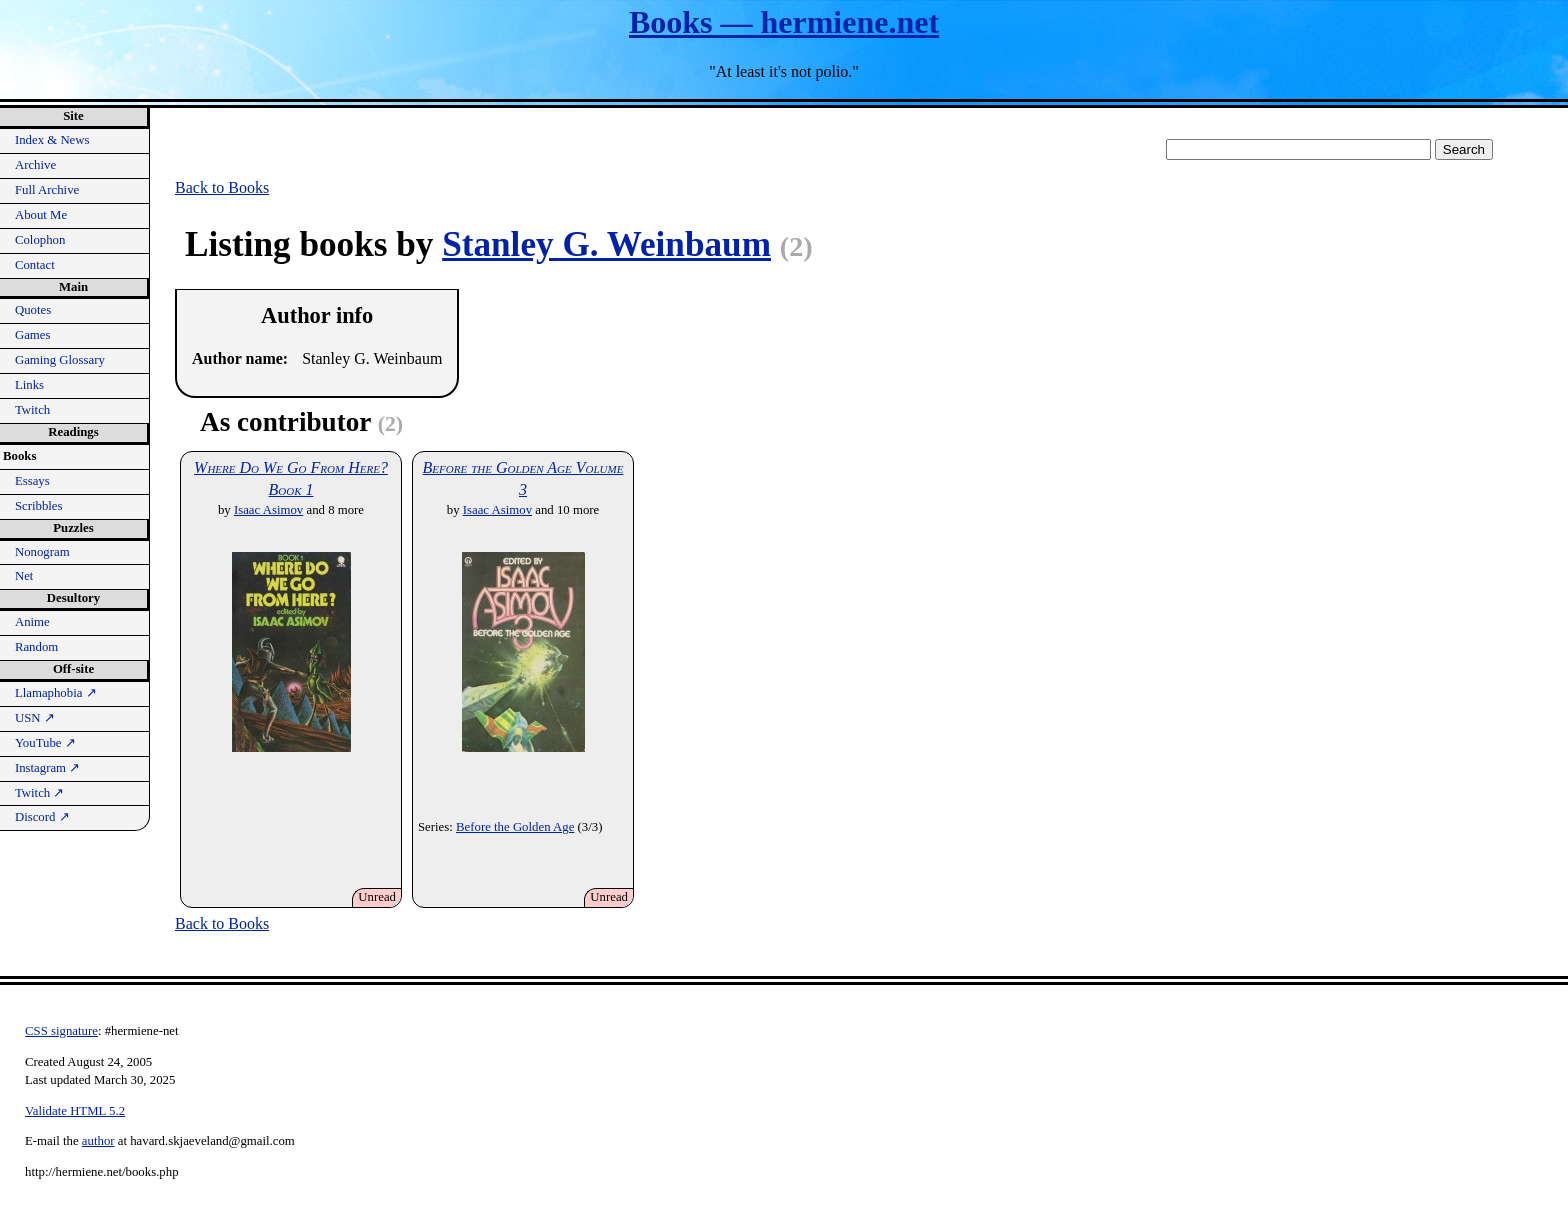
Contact (35, 265)
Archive (35, 165)
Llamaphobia (56, 693)
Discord (42, 817)
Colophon (40, 240)
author (98, 1141)
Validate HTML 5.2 (75, 1111)
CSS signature (61, 1031)
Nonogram (42, 552)
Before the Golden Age (515, 827)
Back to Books (222, 187)
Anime (32, 622)
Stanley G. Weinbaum (606, 244)
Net (24, 576)
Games (33, 335)
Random (36, 647)
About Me (41, 215)
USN (35, 718)
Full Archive (47, 190)
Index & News (52, 140)
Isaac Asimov (268, 510)
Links (29, 385)
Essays (32, 481)
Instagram (47, 768)
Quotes (33, 310)
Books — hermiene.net (784, 22)
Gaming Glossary (60, 360)
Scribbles (39, 506)
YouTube (45, 743)
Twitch (32, 410)
